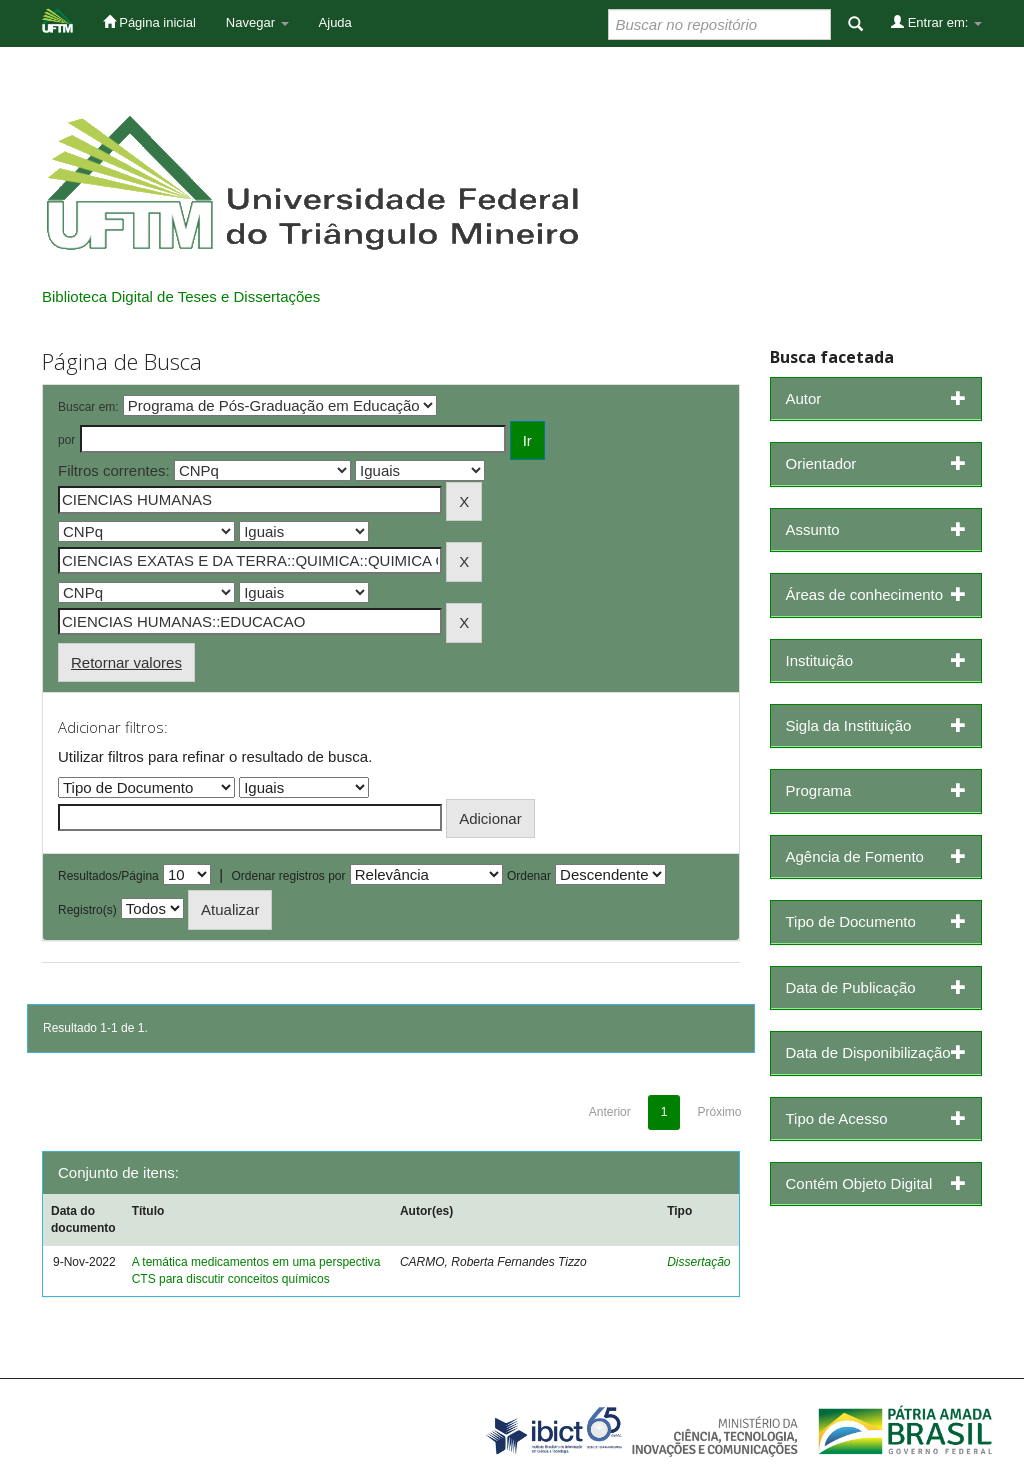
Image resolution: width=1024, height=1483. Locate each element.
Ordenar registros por (288, 876)
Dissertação (698, 1262)
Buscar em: (88, 407)
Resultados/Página (108, 876)
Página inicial (149, 22)
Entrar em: (936, 22)
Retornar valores (126, 662)
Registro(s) (87, 910)
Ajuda (335, 22)
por (66, 440)
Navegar (257, 22)
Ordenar (529, 876)
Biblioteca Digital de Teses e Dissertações (181, 296)
